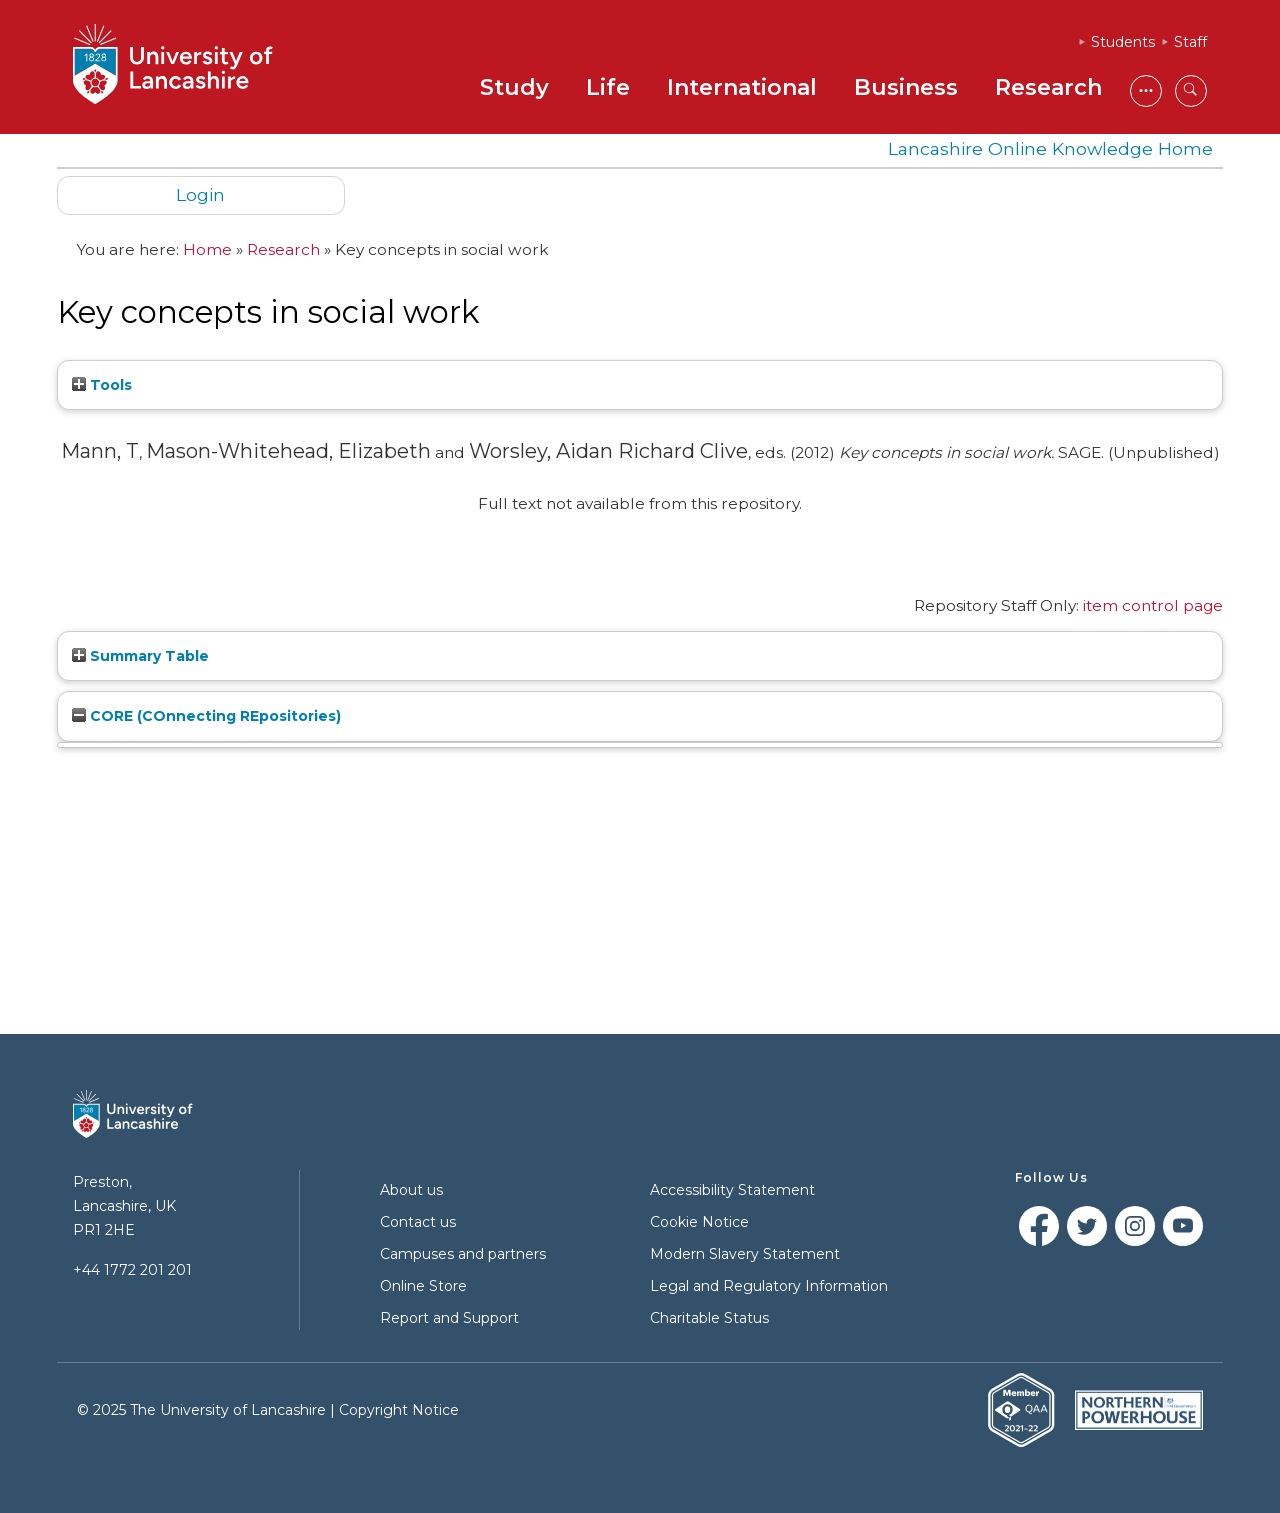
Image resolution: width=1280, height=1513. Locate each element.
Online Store (423, 1286)
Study (514, 87)
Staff (1190, 42)
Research (1048, 87)
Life (608, 87)
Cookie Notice (699, 1222)
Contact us (418, 1222)
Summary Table (140, 656)
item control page (1153, 605)
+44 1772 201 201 (132, 1270)
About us (411, 1190)
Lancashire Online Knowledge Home (1050, 148)
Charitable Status (709, 1318)
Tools (102, 385)
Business (906, 87)
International (742, 87)
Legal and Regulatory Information (769, 1286)
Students (1123, 42)
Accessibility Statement (732, 1190)
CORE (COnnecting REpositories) (206, 716)
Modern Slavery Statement (745, 1254)
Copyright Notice (399, 1410)
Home (207, 249)
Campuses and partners (463, 1254)
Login (200, 194)
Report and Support (449, 1318)
